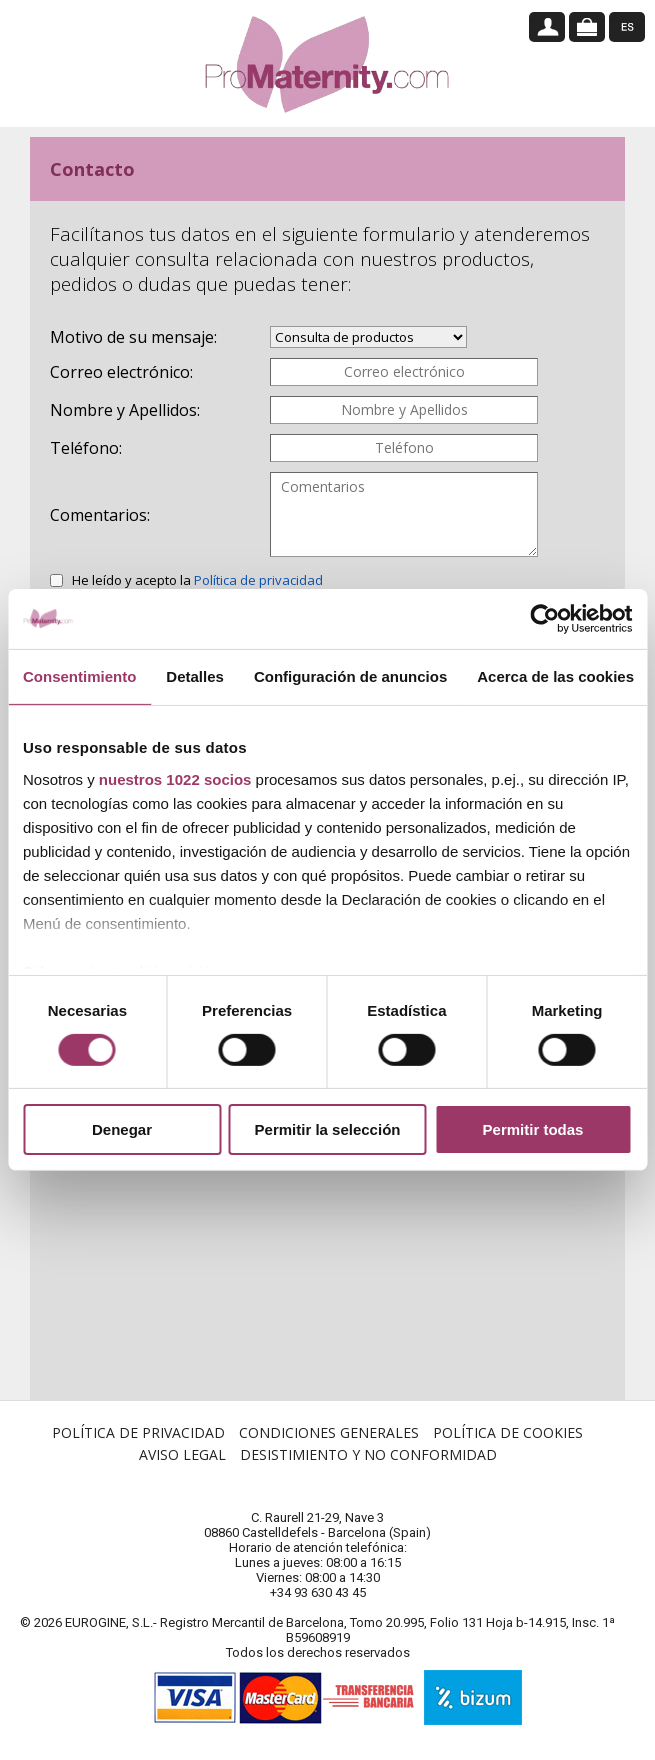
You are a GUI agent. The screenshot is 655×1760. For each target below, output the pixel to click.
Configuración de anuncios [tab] (350, 676)
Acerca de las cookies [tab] (555, 676)
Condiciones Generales (329, 1447)
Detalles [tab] (195, 676)
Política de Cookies (508, 1447)
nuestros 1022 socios (175, 778)
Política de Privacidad (138, 1447)
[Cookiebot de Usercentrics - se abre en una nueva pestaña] (544, 619)
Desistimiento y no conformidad (368, 1469)
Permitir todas (533, 1129)
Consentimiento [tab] (79, 676)
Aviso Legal (182, 1469)
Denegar (122, 1129)
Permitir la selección (328, 1129)
